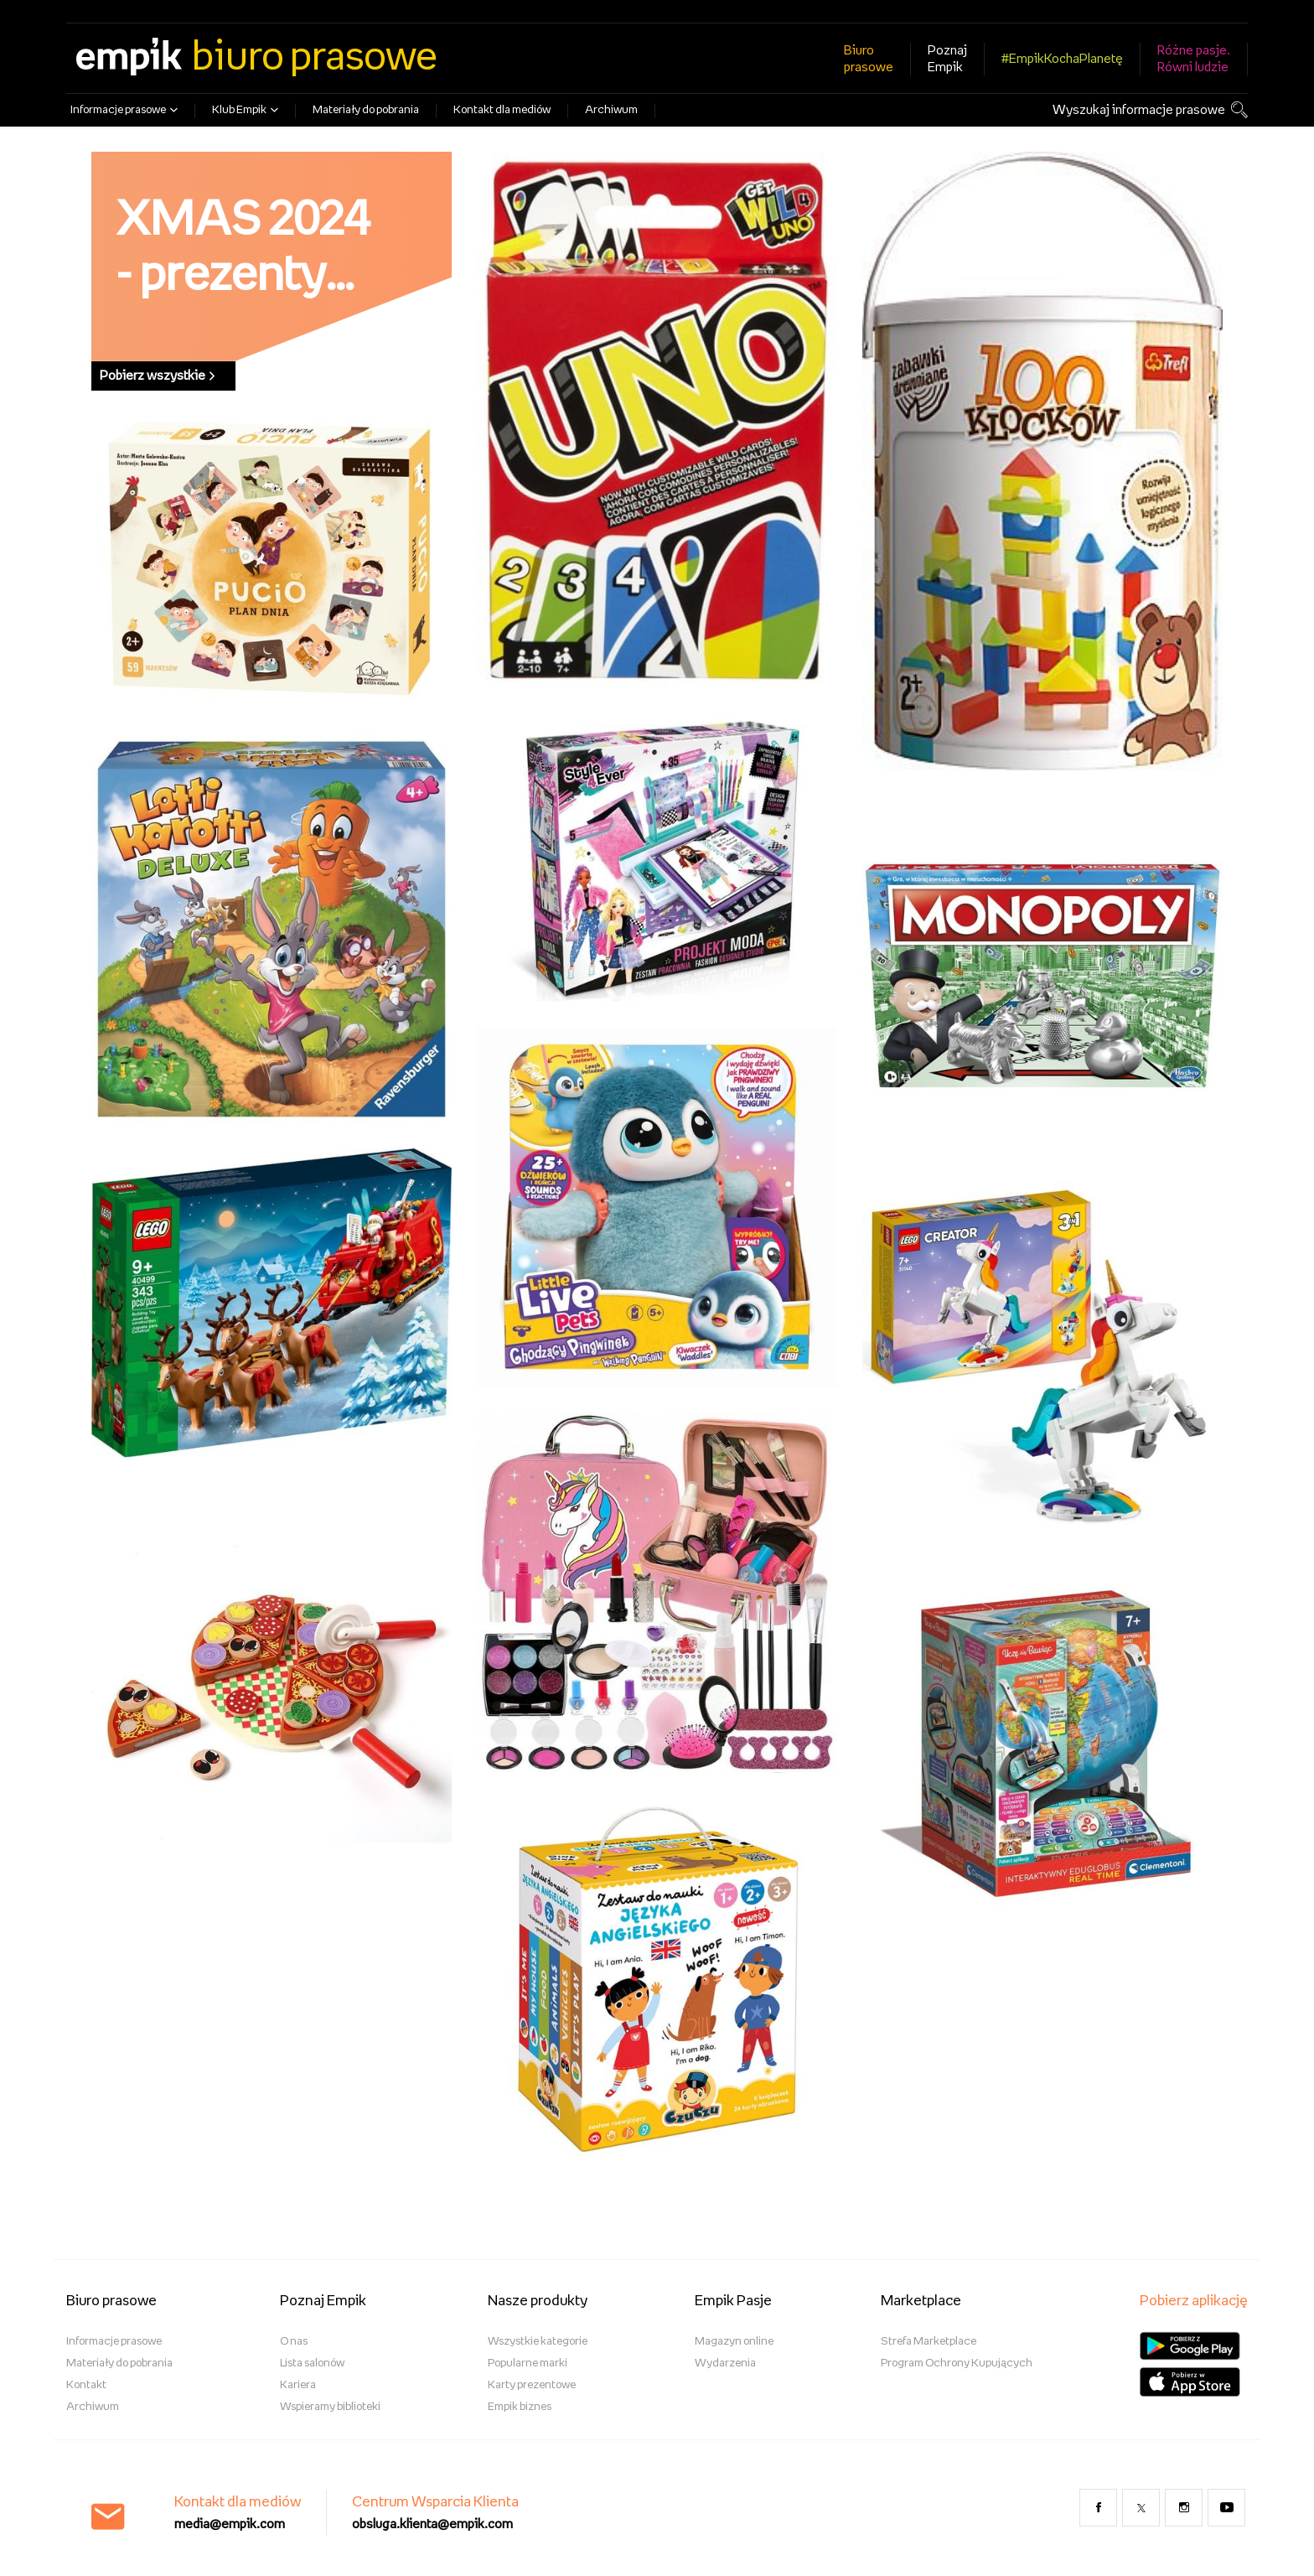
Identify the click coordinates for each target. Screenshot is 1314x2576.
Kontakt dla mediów (502, 110)
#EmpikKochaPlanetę (1062, 59)
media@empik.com (229, 2524)
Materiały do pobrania (366, 110)
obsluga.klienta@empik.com (432, 2524)
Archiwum (611, 110)
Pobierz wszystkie (157, 376)
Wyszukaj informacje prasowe (1139, 110)
